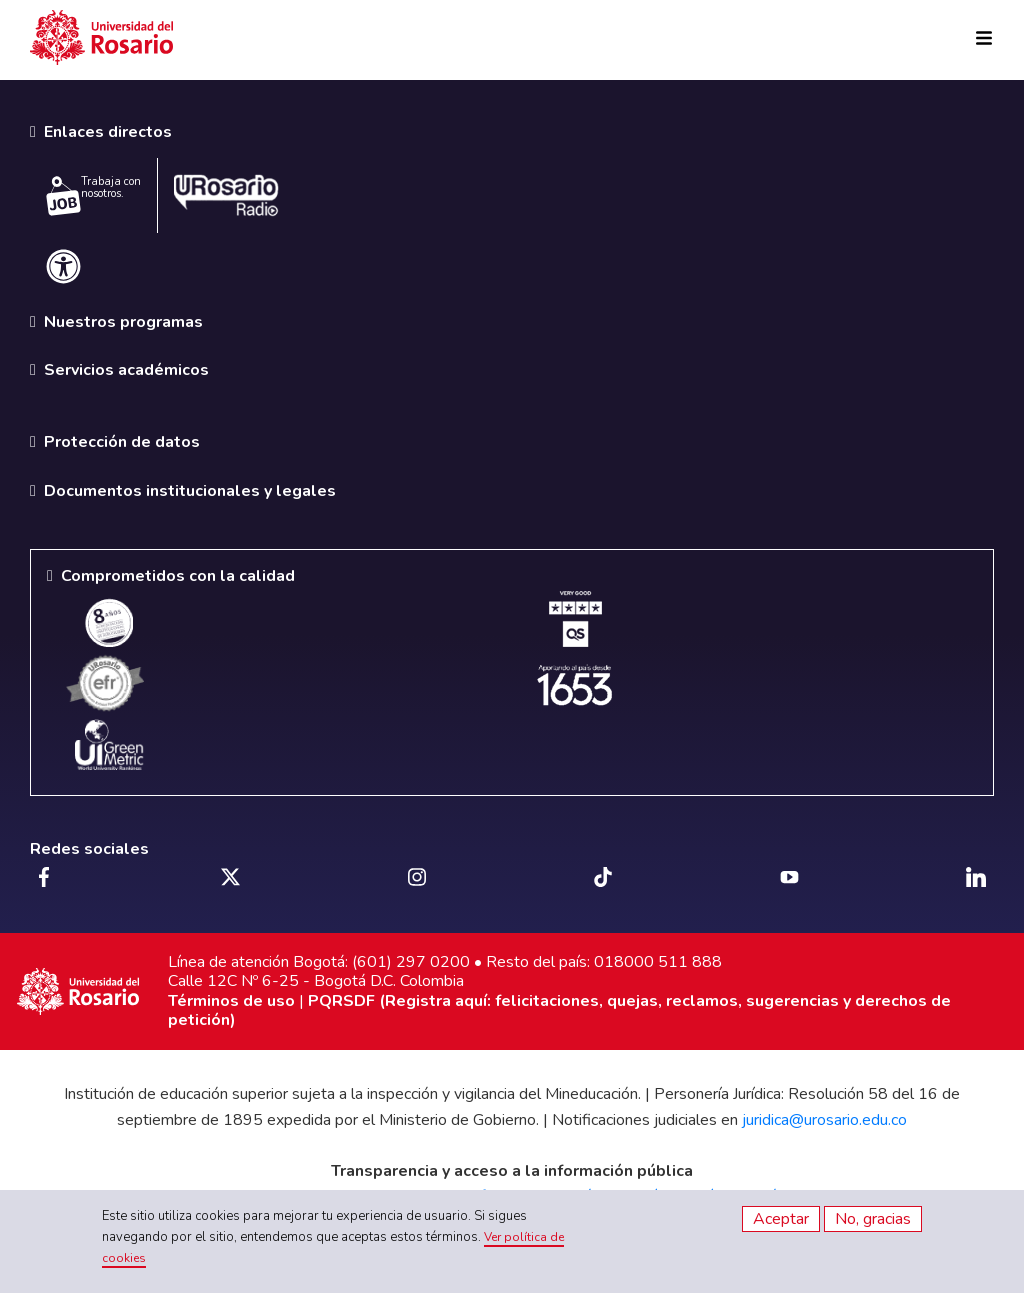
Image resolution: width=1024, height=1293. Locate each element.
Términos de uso (231, 1001)
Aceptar (781, 1219)
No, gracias (873, 1219)
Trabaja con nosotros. (93, 195)
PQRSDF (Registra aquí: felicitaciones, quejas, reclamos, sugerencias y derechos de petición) (559, 1010)
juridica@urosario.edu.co (824, 1120)
